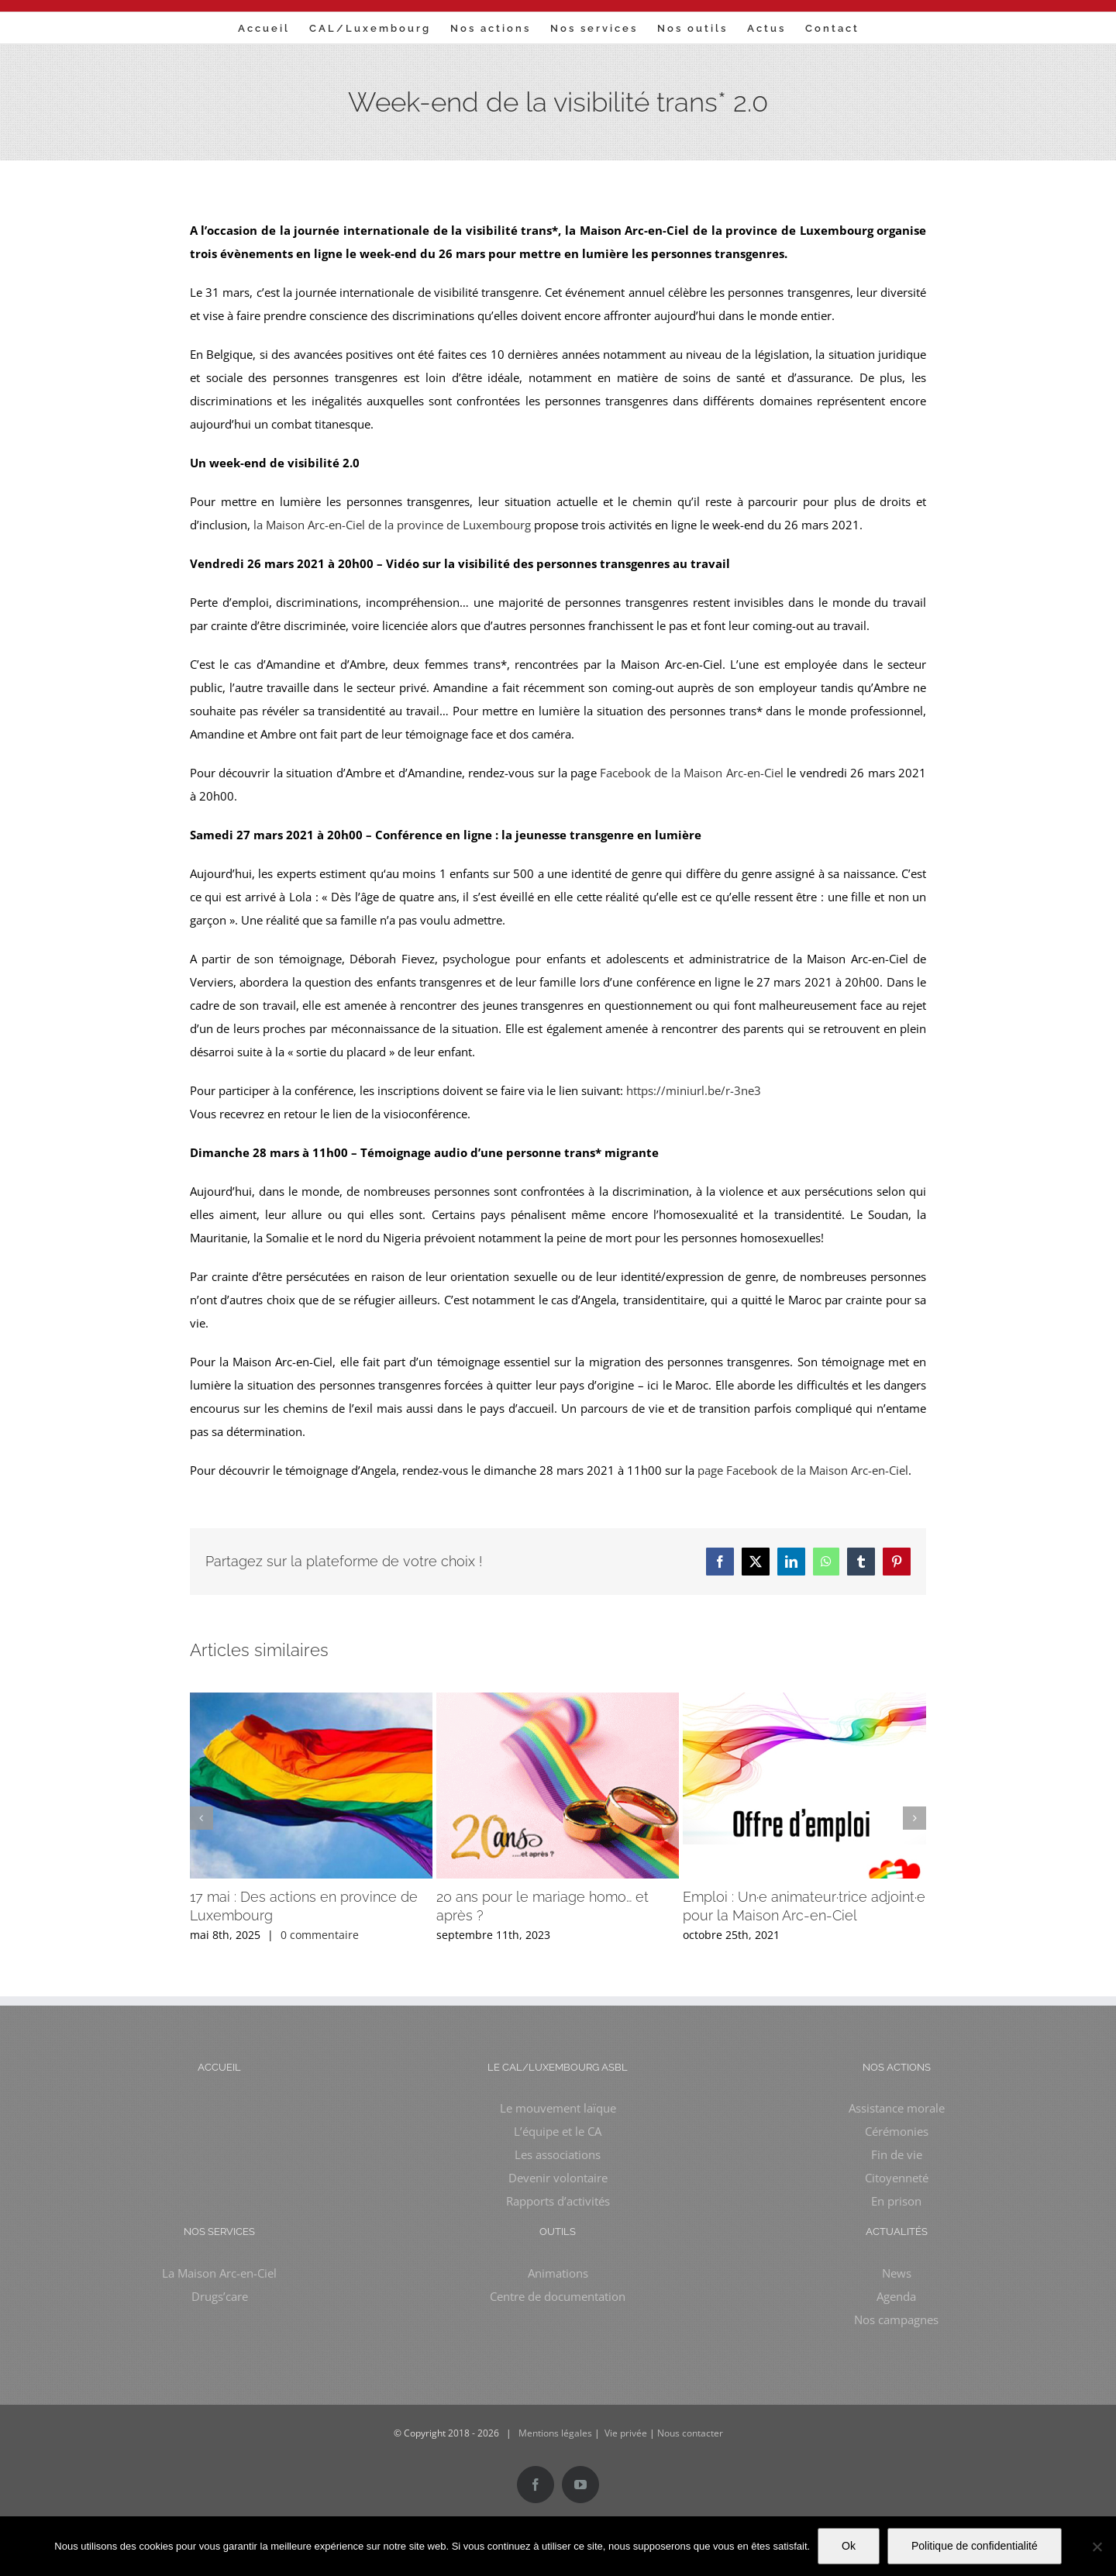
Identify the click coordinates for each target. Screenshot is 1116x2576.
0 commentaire (320, 1934)
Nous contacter (690, 2433)
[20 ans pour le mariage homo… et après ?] (557, 1700)
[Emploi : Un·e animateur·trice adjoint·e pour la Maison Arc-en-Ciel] (804, 1700)
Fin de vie (896, 2154)
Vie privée (625, 2433)
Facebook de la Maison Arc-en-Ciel (692, 772)
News (896, 2273)
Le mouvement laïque (558, 2108)
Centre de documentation (557, 2296)
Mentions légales (555, 2433)
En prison (896, 2201)
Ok (849, 2546)
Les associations (558, 2154)
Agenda (896, 2296)
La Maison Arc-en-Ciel (219, 2273)
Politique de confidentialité (974, 2546)
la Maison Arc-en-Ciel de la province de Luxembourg (392, 524)
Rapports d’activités (558, 2201)
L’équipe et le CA (557, 2131)
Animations (558, 2273)
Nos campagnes (896, 2319)
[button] (201, 1818)
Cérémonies (896, 2131)
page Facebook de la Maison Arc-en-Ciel (803, 1470)
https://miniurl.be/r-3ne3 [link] (693, 1090)
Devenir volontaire (558, 2177)
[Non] (1096, 2546)
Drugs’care (219, 2296)
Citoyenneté (896, 2177)
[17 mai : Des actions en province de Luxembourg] (311, 1700)
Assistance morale (897, 2108)
